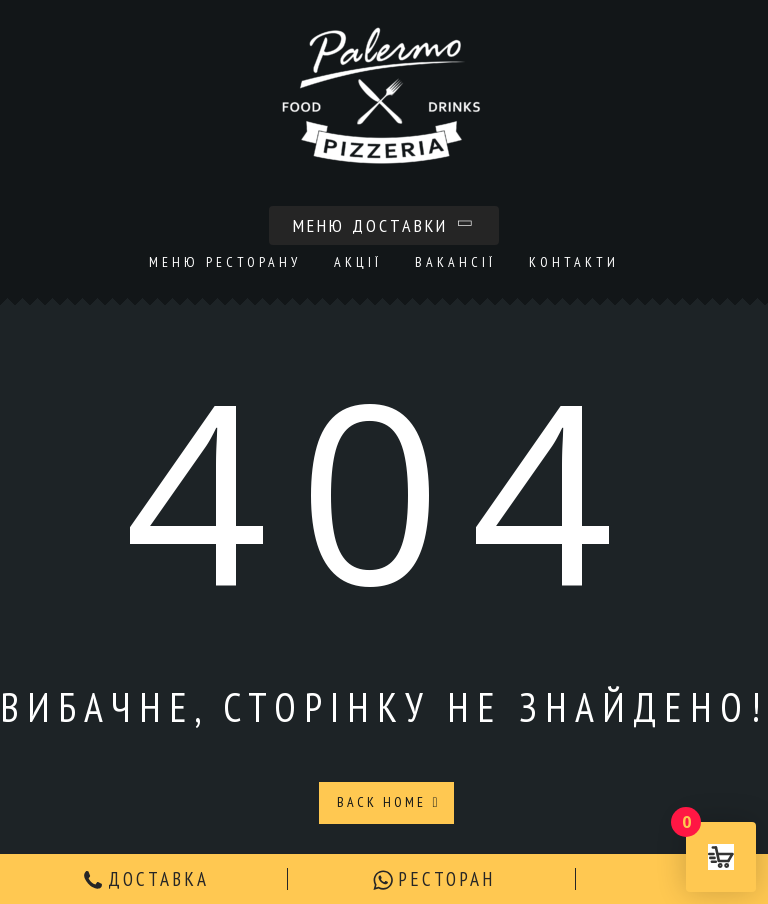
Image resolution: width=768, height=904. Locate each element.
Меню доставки (384, 225)
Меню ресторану (225, 262)
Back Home (388, 802)
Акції (358, 262)
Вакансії (455, 262)
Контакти (574, 262)
